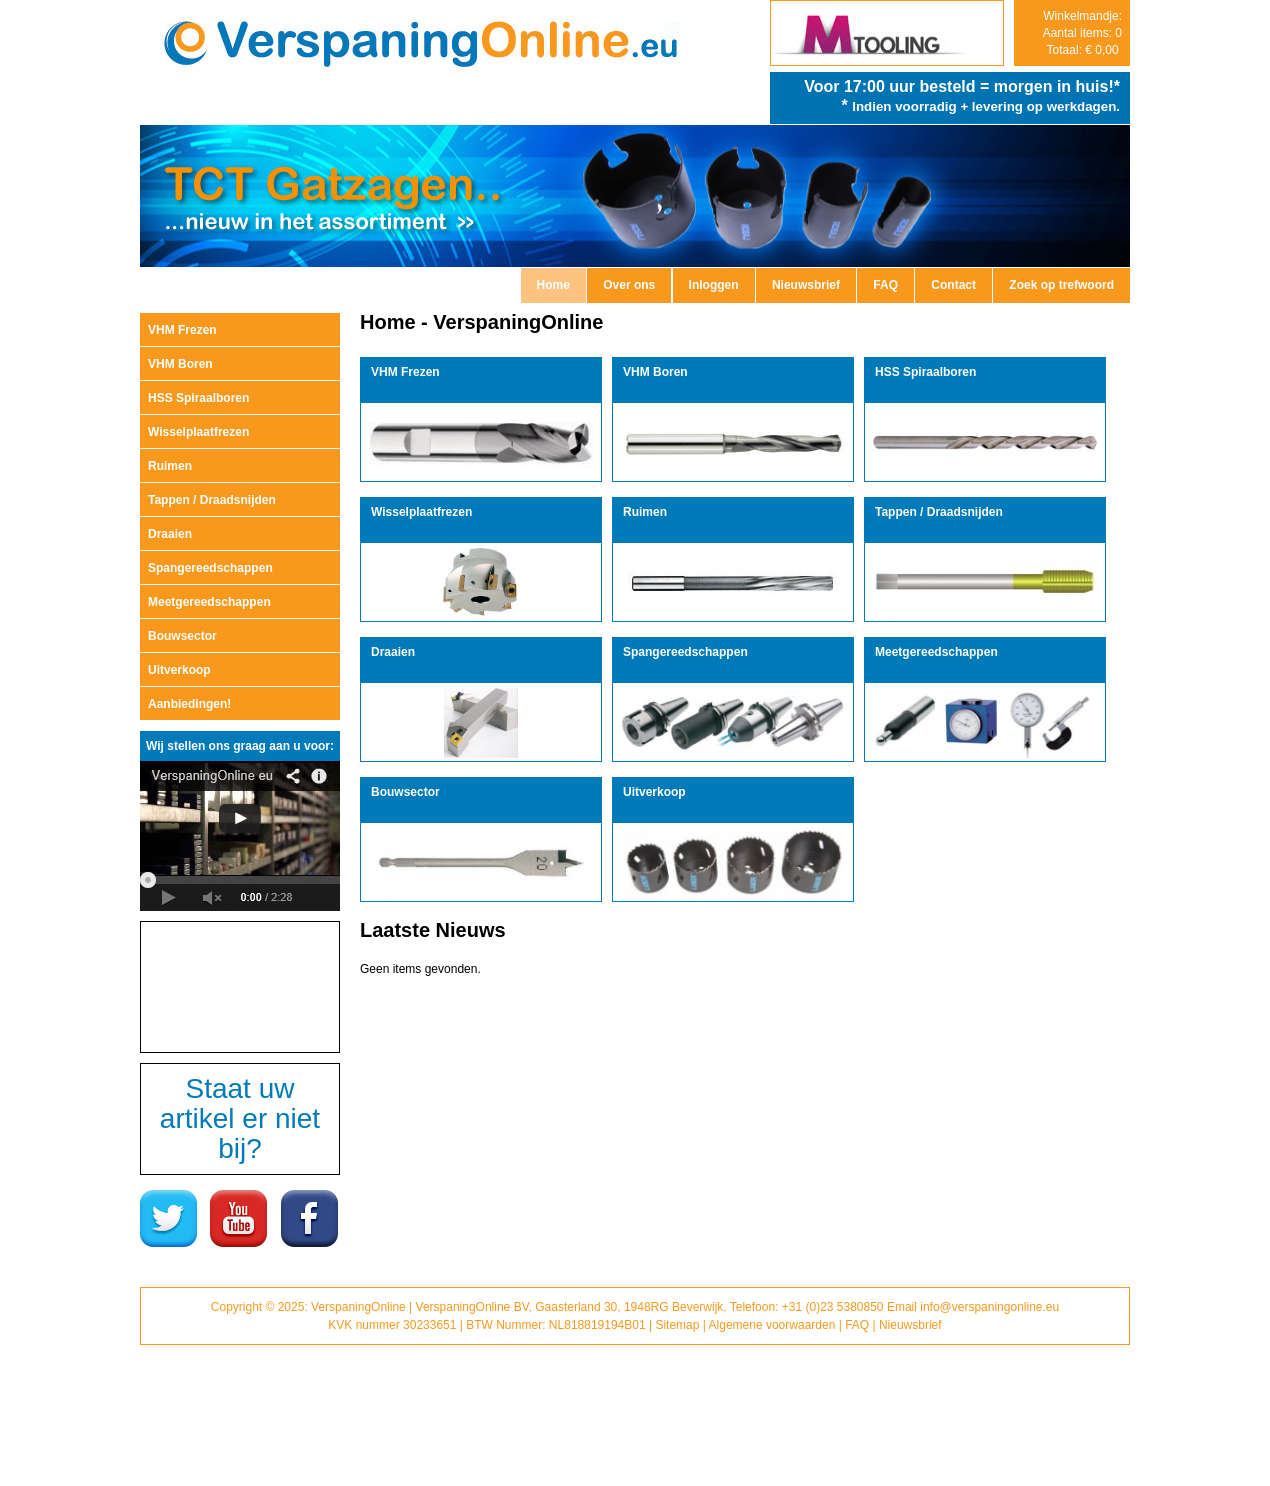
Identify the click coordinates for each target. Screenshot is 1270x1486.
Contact (953, 285)
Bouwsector (182, 636)
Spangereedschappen (210, 568)
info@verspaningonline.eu (989, 1307)
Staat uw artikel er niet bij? (240, 1118)
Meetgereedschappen (209, 602)
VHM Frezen (182, 330)
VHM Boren (180, 364)
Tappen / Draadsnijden (212, 500)
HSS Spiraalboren (198, 398)
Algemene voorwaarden (772, 1325)
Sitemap (677, 1325)
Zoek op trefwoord (1061, 285)
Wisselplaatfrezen (198, 432)
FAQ (885, 285)
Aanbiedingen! (189, 704)
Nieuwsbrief (806, 285)
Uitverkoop (179, 670)
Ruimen (170, 466)
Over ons (629, 285)
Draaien (170, 534)
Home (553, 285)
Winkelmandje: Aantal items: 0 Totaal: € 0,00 (1082, 33)
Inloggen (714, 285)
